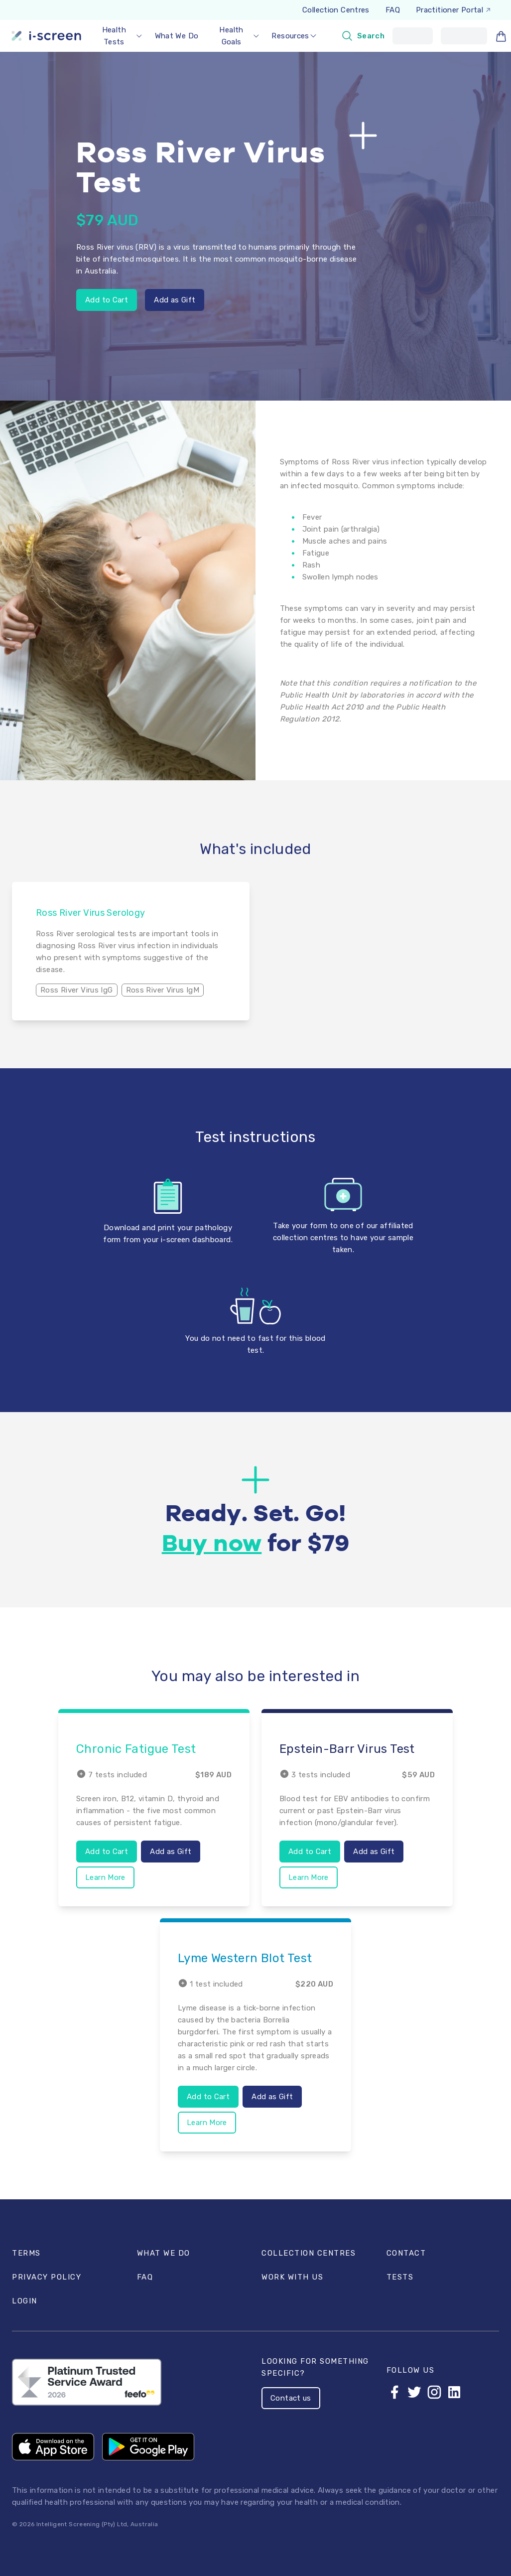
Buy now (212, 1544)
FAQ (392, 9)
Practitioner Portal (453, 9)
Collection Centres (336, 9)
